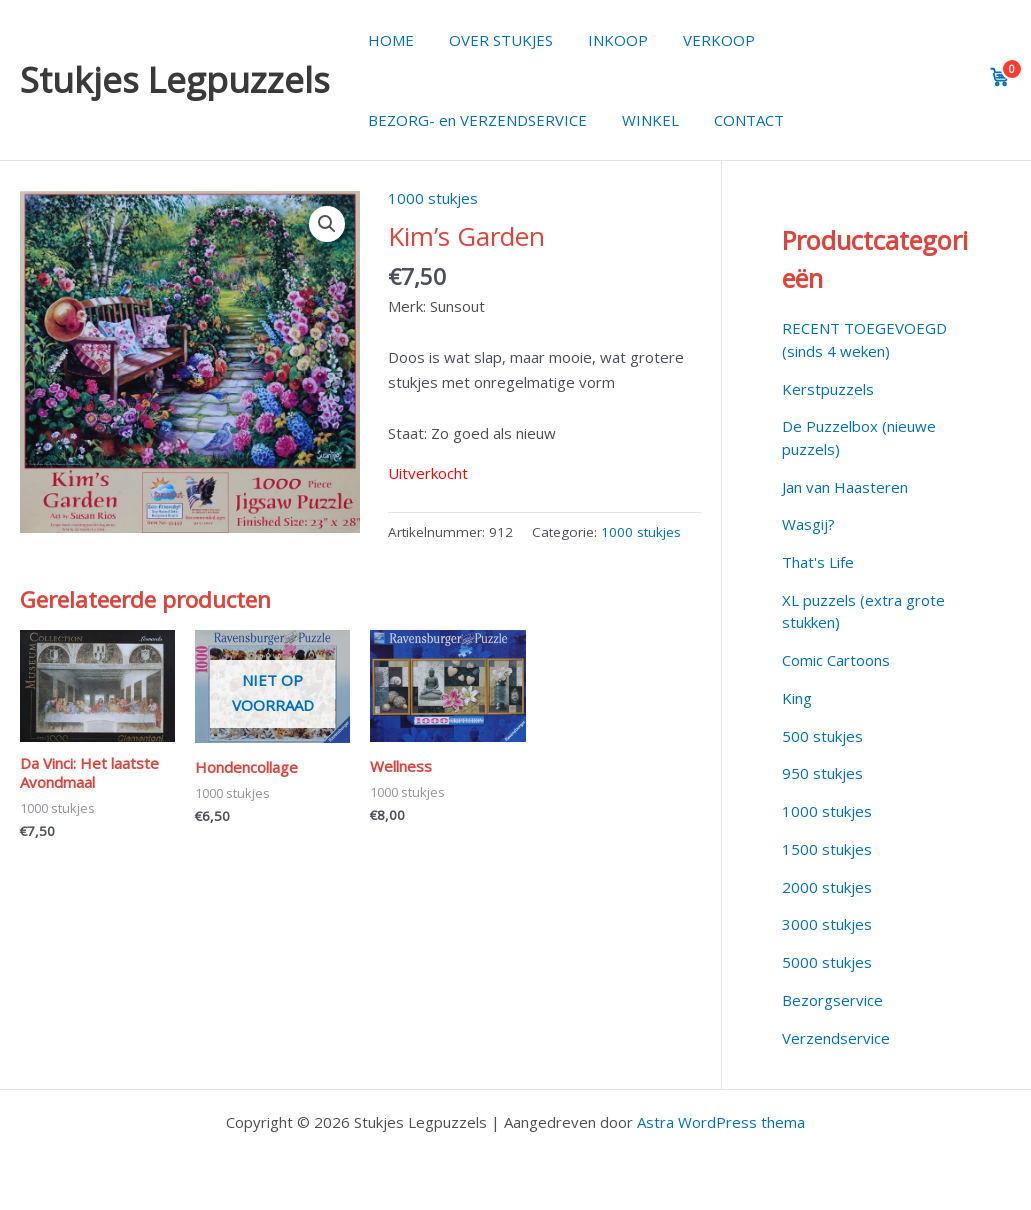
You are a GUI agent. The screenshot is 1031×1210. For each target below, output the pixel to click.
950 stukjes (822, 773)
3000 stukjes (827, 924)
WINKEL (642, 120)
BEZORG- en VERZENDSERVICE (474, 120)
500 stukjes (822, 736)
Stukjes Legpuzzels (175, 79)
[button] (327, 224)
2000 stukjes (827, 887)
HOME (388, 40)
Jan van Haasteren (845, 487)
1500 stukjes (827, 849)
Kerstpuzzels (828, 389)
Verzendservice (836, 1038)
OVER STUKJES (493, 40)
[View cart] (1000, 77)
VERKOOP (701, 40)
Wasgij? (808, 524)
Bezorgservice (832, 1000)
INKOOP (605, 40)
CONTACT (736, 120)
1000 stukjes (433, 198)
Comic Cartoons (836, 660)
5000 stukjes (827, 962)
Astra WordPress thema (721, 1122)
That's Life (818, 562)
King (797, 698)
